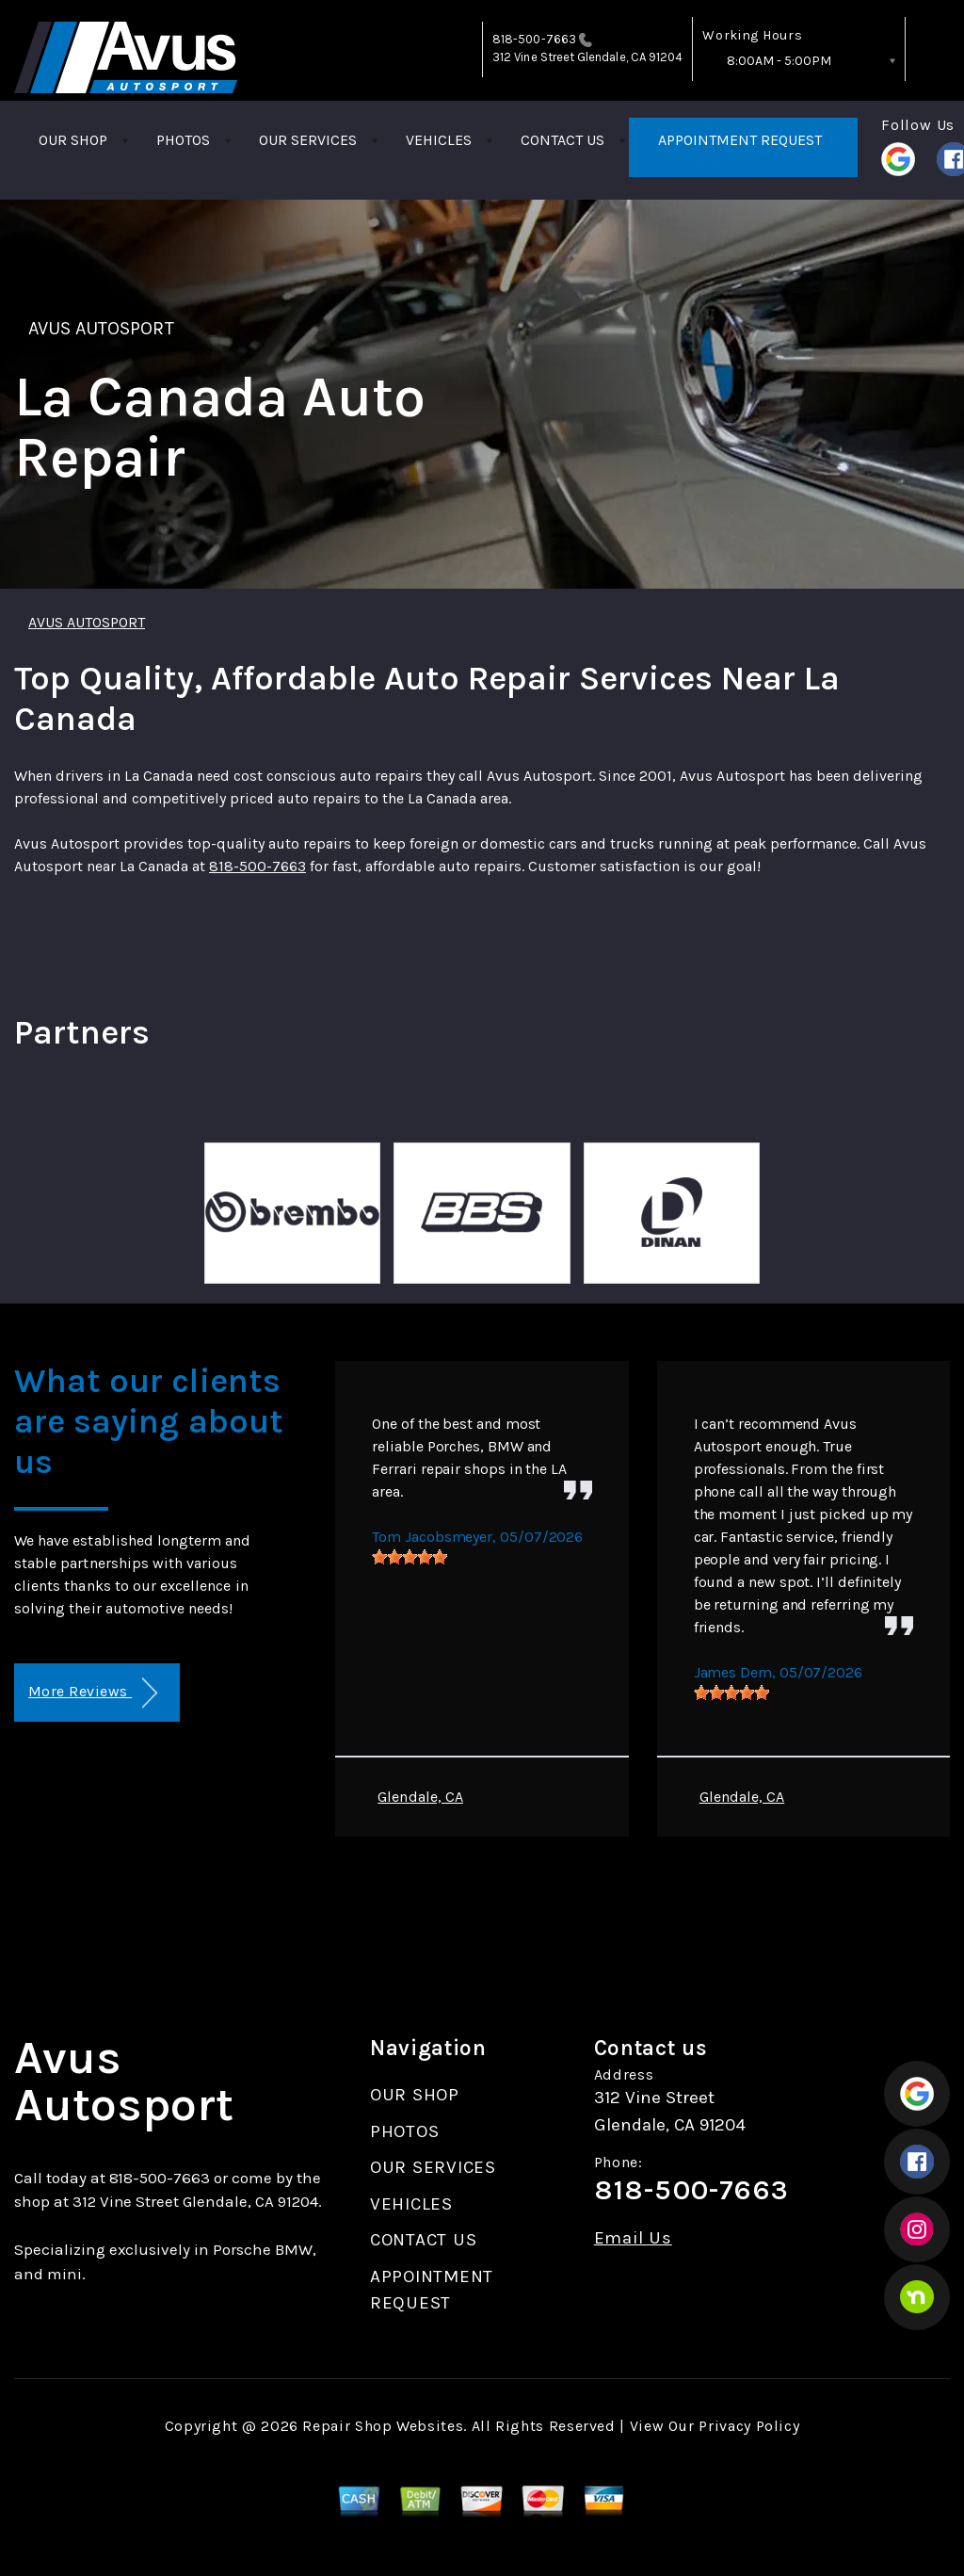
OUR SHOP (73, 140)
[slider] (409, 1556)
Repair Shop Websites (382, 2426)
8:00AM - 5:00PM (779, 61)
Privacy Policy (749, 2426)
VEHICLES (439, 140)
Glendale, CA (420, 1797)
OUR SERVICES (308, 140)
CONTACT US (562, 140)
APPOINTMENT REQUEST (740, 140)
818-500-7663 (534, 39)
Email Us (633, 2238)
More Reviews (92, 1693)
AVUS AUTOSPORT (101, 328)
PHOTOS (183, 140)
